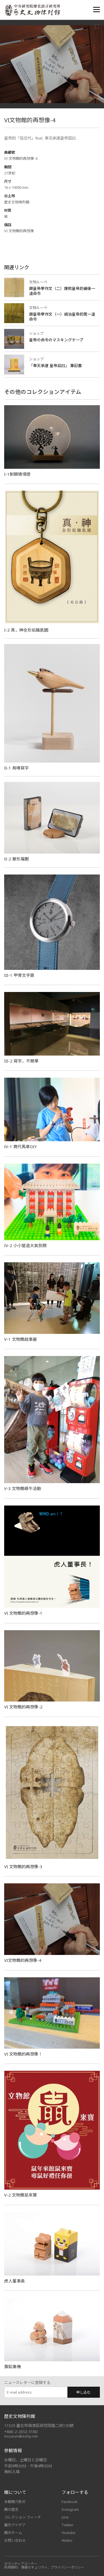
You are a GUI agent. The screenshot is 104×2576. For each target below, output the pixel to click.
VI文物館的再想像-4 (22, 1960)
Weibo (67, 2540)
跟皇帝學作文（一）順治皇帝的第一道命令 (62, 316)
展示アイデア (15, 2524)
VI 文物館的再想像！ (23, 2054)
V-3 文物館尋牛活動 (22, 1488)
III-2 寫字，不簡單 (21, 1061)
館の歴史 (11, 2509)
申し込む (83, 2392)
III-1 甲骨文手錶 (19, 975)
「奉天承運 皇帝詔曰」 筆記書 (55, 365)
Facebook (70, 2501)
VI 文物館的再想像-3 (23, 1866)
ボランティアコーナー (20, 2563)
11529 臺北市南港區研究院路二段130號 (38, 2425)
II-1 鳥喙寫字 (16, 768)
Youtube (68, 2532)
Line (65, 2517)
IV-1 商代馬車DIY (20, 1146)
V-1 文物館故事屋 (20, 1339)
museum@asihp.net (21, 2436)
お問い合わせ (15, 2540)
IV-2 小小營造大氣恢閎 (25, 1245)
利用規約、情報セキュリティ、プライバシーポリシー (44, 2567)
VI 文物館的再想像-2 (23, 1707)
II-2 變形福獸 (16, 859)
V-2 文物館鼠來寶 (20, 2195)
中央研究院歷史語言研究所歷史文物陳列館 (32, 10)
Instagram (70, 2509)
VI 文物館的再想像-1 (23, 1613)
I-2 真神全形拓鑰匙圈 (26, 630)
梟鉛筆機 (12, 2366)
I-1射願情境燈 (17, 474)
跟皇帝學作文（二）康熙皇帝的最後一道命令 (62, 291)
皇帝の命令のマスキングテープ (56, 339)
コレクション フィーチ (22, 2517)
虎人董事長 (14, 2281)
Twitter (67, 2524)
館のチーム (13, 2532)
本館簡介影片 (15, 2501)
